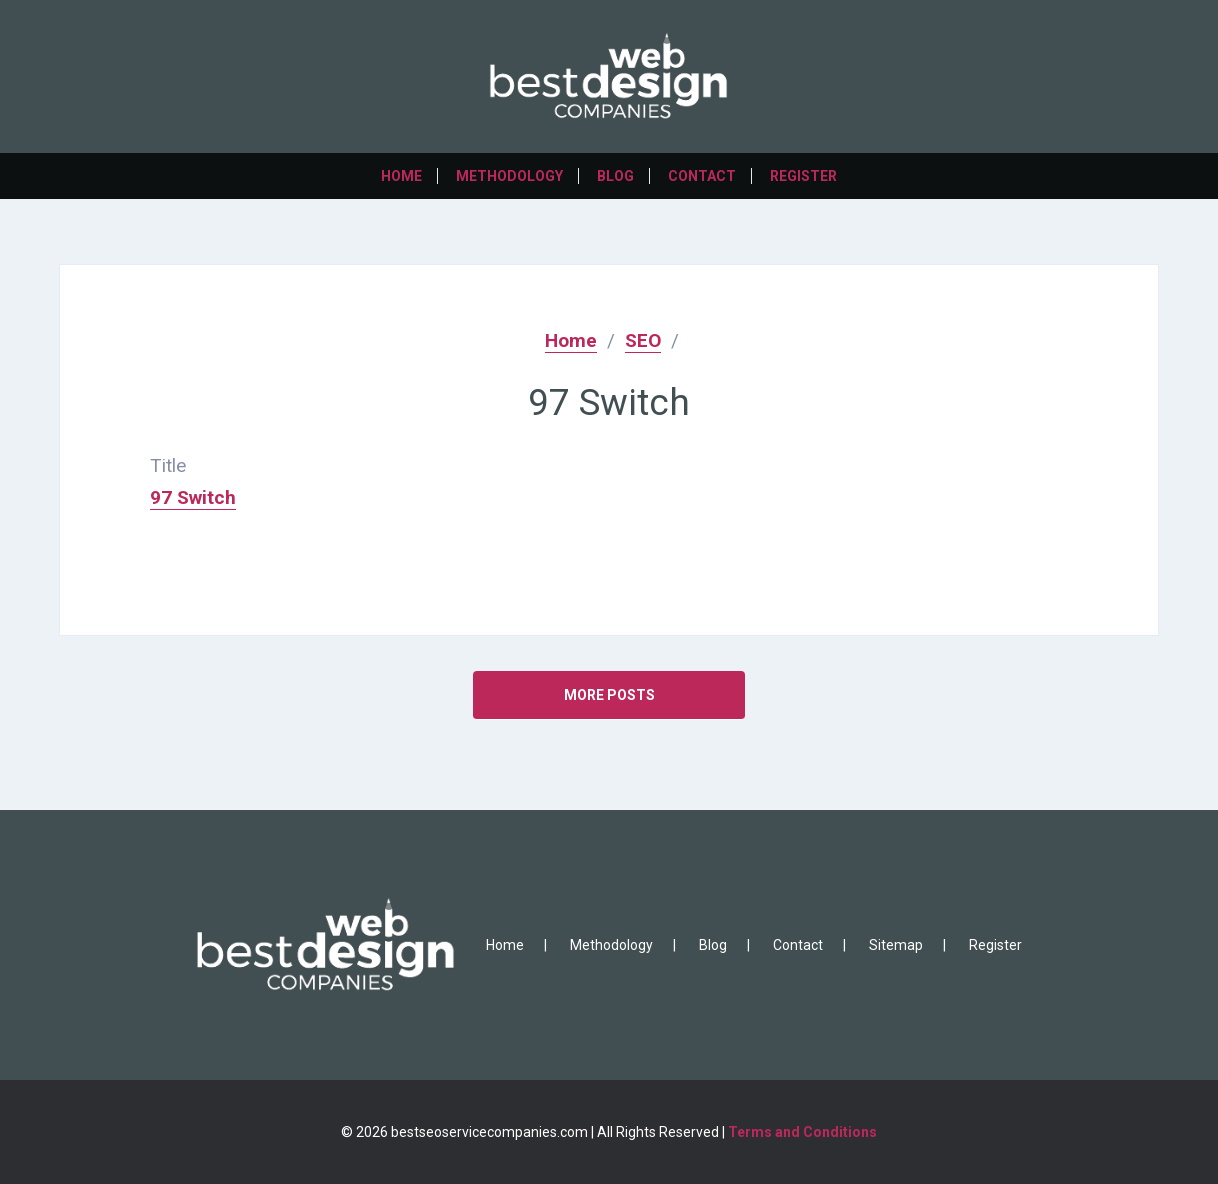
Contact (702, 176)
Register (803, 176)
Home (401, 176)
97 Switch (193, 497)
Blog (615, 176)
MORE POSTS (609, 695)
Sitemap (896, 945)
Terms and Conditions (802, 1132)
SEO (643, 340)
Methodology (509, 176)
